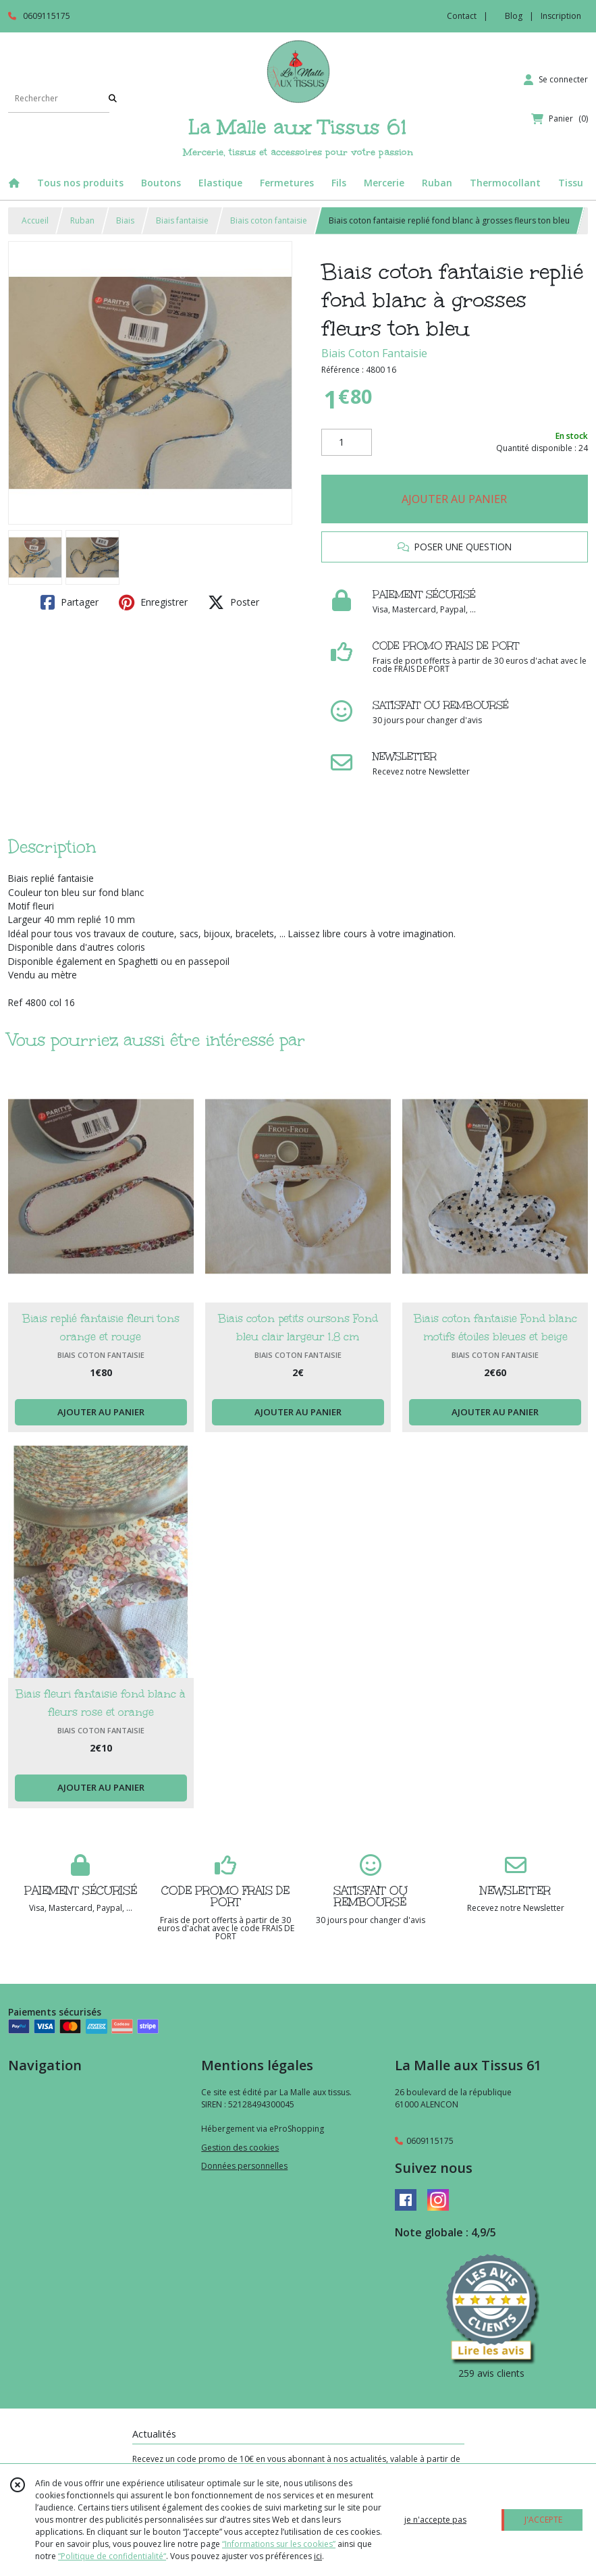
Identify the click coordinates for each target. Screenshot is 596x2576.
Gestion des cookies (240, 2147)
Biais (125, 220)
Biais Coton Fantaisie (374, 353)
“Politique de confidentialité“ (112, 2556)
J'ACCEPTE (543, 2519)
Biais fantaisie (182, 220)
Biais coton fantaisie (268, 220)
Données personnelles (244, 2166)
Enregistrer (153, 602)
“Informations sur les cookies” (278, 2544)
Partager (69, 602)
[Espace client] (556, 80)
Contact (462, 16)
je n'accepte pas (435, 2519)
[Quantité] (346, 442)
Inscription (561, 16)
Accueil (35, 220)
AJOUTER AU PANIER (454, 499)
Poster (233, 602)
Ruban (82, 220)
